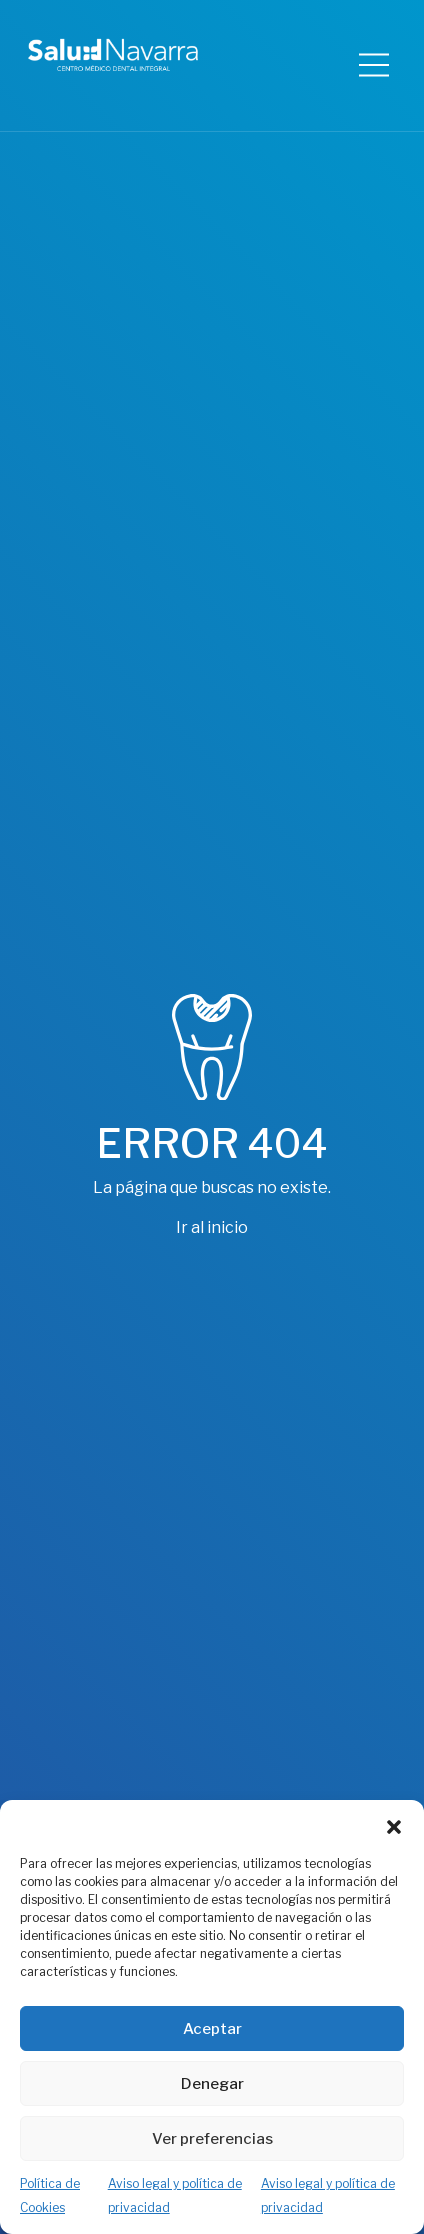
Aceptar (212, 2029)
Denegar (212, 2084)
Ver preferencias (212, 2139)
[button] (394, 1825)
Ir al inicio (212, 1227)
